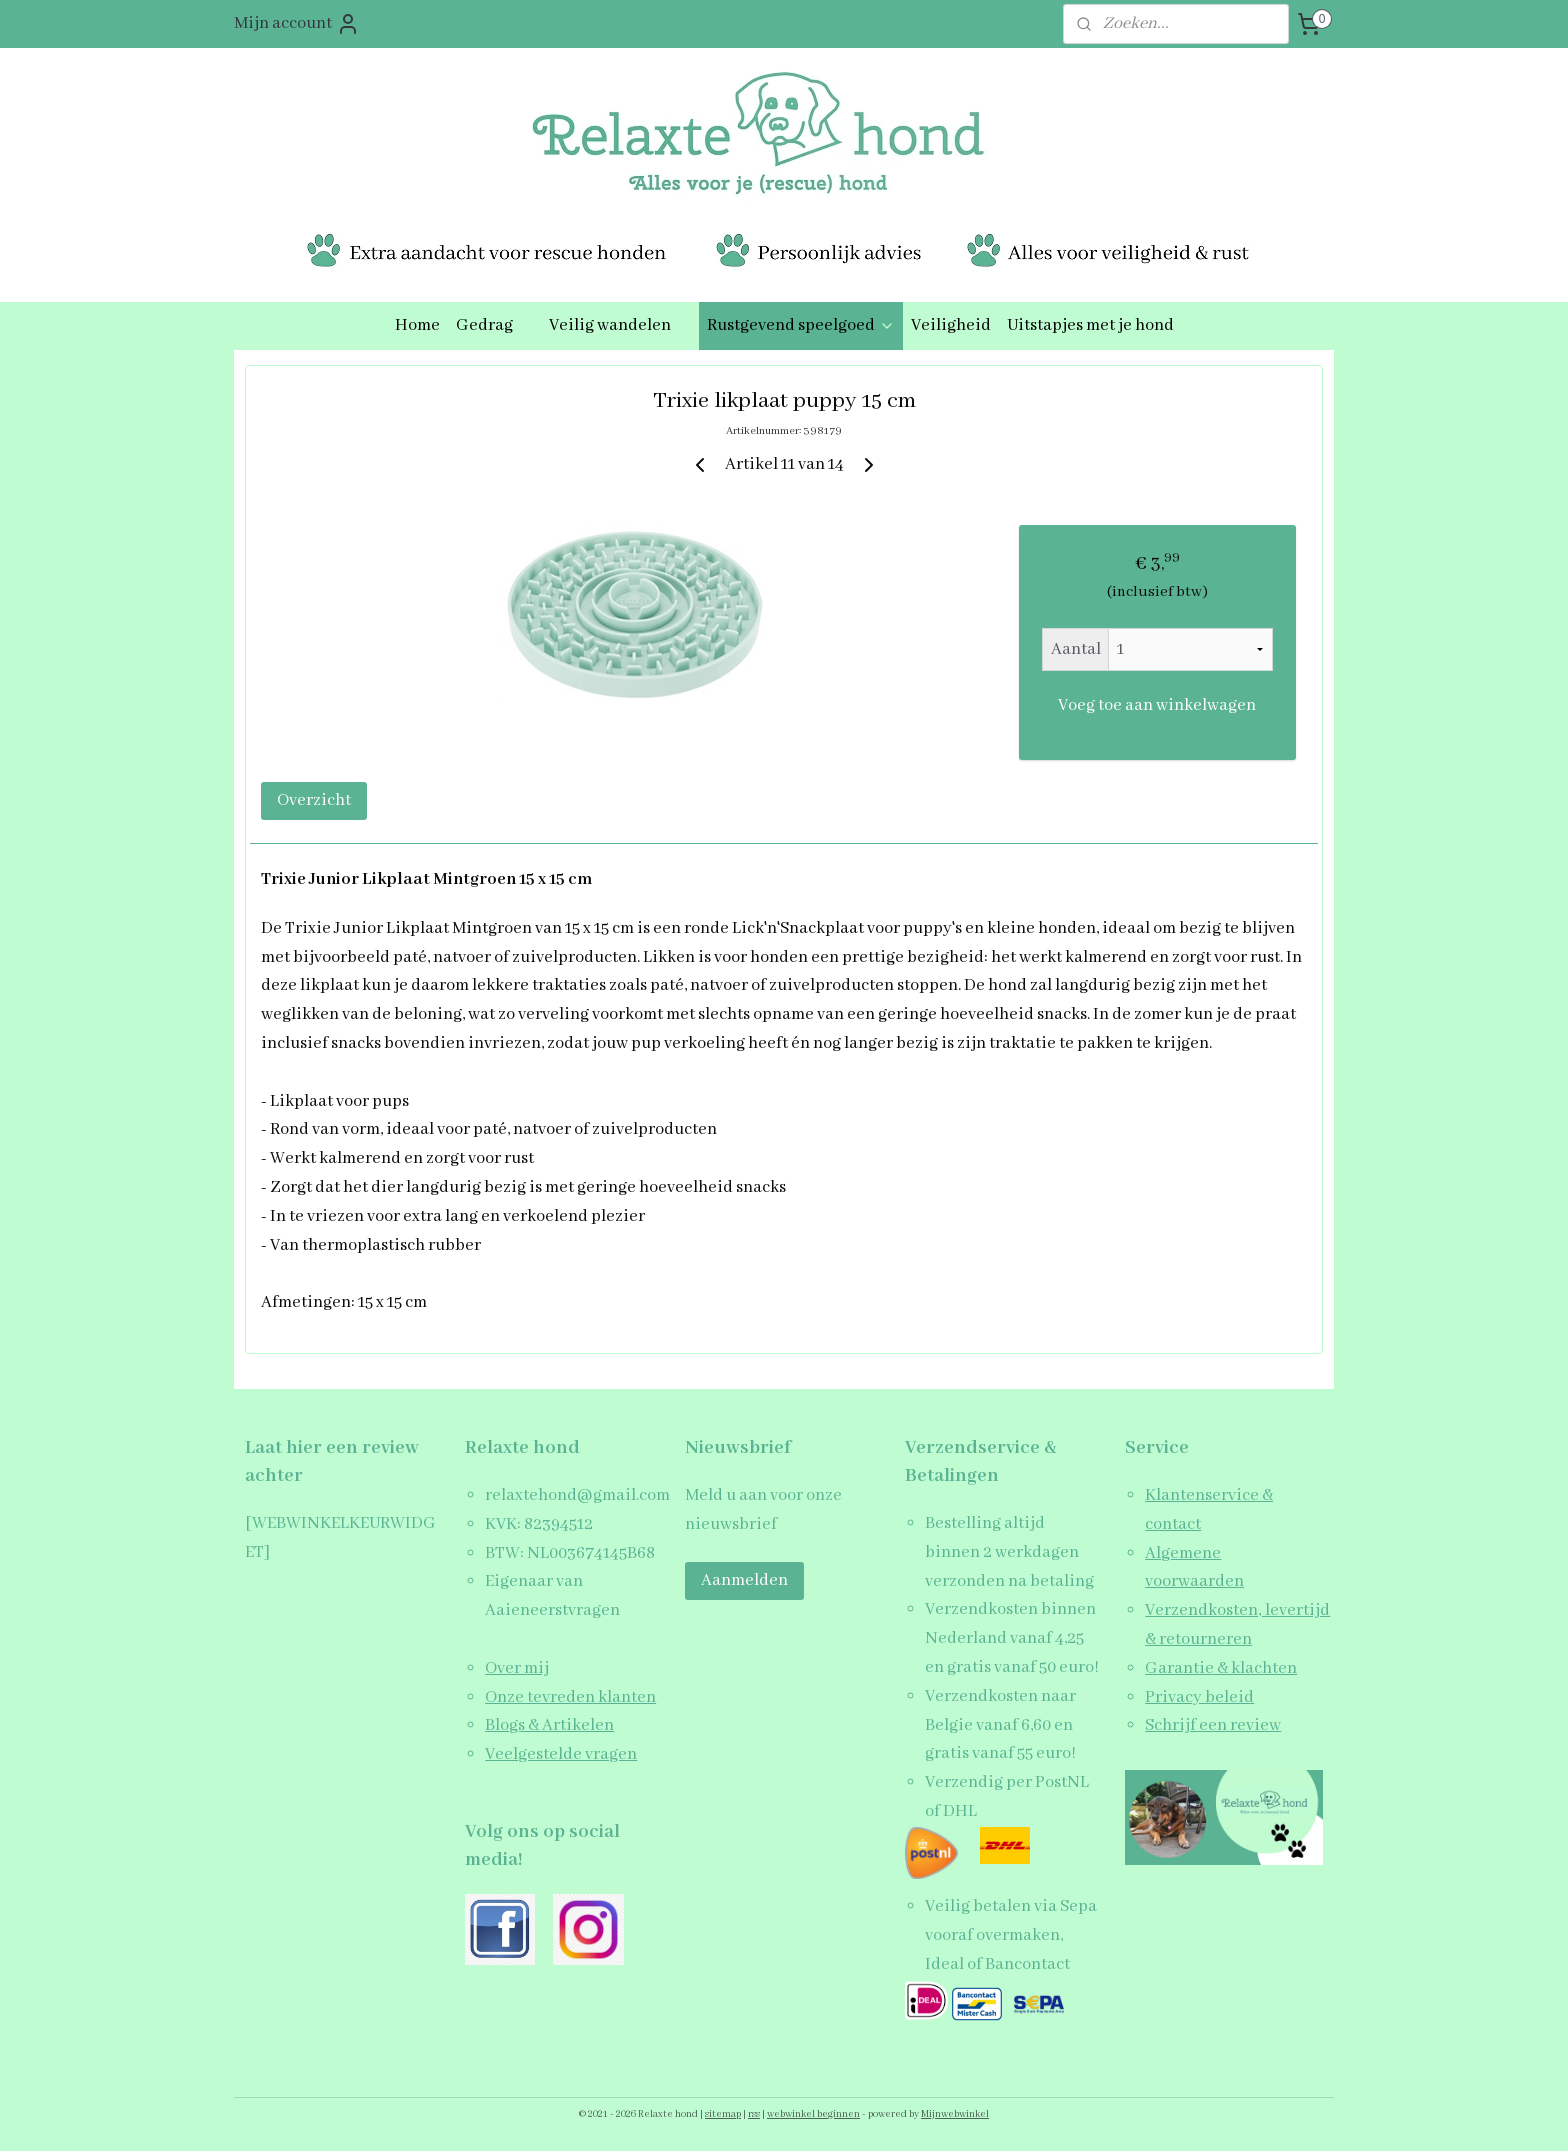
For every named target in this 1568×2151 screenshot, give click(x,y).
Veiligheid (951, 325)
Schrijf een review (1213, 1725)
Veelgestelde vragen (561, 1754)
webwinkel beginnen (813, 2114)
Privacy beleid (1199, 1697)
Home (417, 325)
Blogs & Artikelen (549, 1725)
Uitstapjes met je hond (1090, 325)
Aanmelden (744, 1580)
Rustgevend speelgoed (801, 325)
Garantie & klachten (1221, 1668)
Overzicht (314, 800)
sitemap (723, 2114)
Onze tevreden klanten (570, 1697)
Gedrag (494, 325)
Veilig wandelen (620, 325)
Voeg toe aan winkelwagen (1157, 705)
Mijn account (297, 24)
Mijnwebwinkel (955, 2114)
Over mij (517, 1668)
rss (754, 2114)
